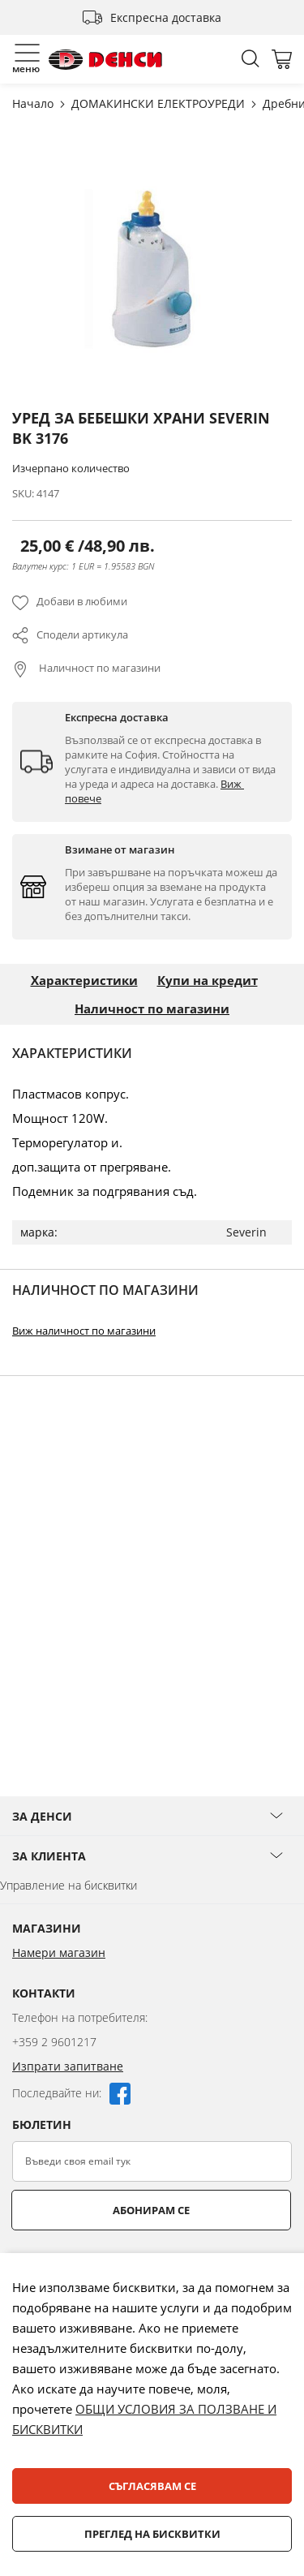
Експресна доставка (165, 17)
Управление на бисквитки (68, 1885)
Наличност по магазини (98, 667)
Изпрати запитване (67, 2066)
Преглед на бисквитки (152, 2534)
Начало (34, 103)
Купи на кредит (207, 980)
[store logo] (105, 59)
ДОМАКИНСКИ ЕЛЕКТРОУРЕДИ (159, 103)
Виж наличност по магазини (84, 1330)
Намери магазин (58, 1952)
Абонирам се (151, 2210)
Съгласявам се (152, 2486)
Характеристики (84, 980)
